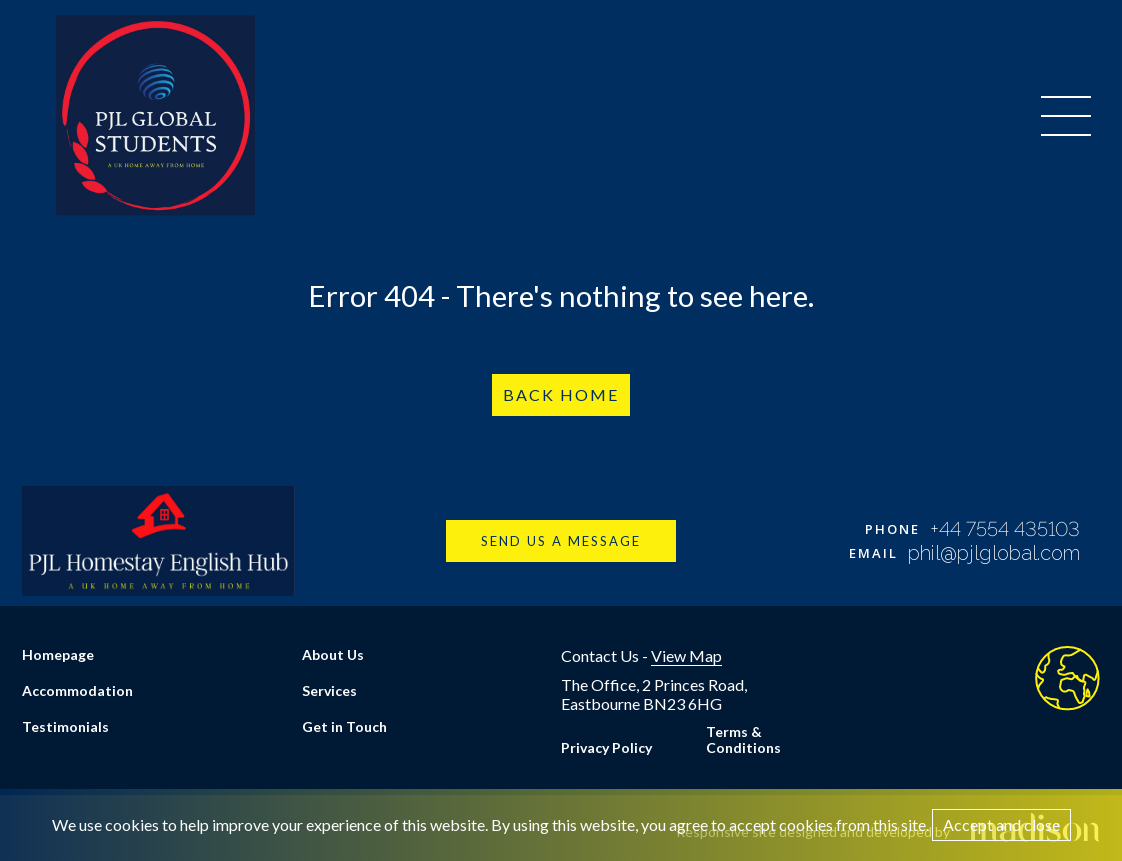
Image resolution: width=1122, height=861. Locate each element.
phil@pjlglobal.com (994, 553)
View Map (686, 655)
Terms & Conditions (743, 739)
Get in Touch (344, 726)
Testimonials (65, 726)
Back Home (561, 394)
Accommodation (77, 690)
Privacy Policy (606, 747)
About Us (333, 654)
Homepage (58, 654)
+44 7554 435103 (1005, 529)
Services (329, 690)
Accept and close (1001, 824)
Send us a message (561, 541)
